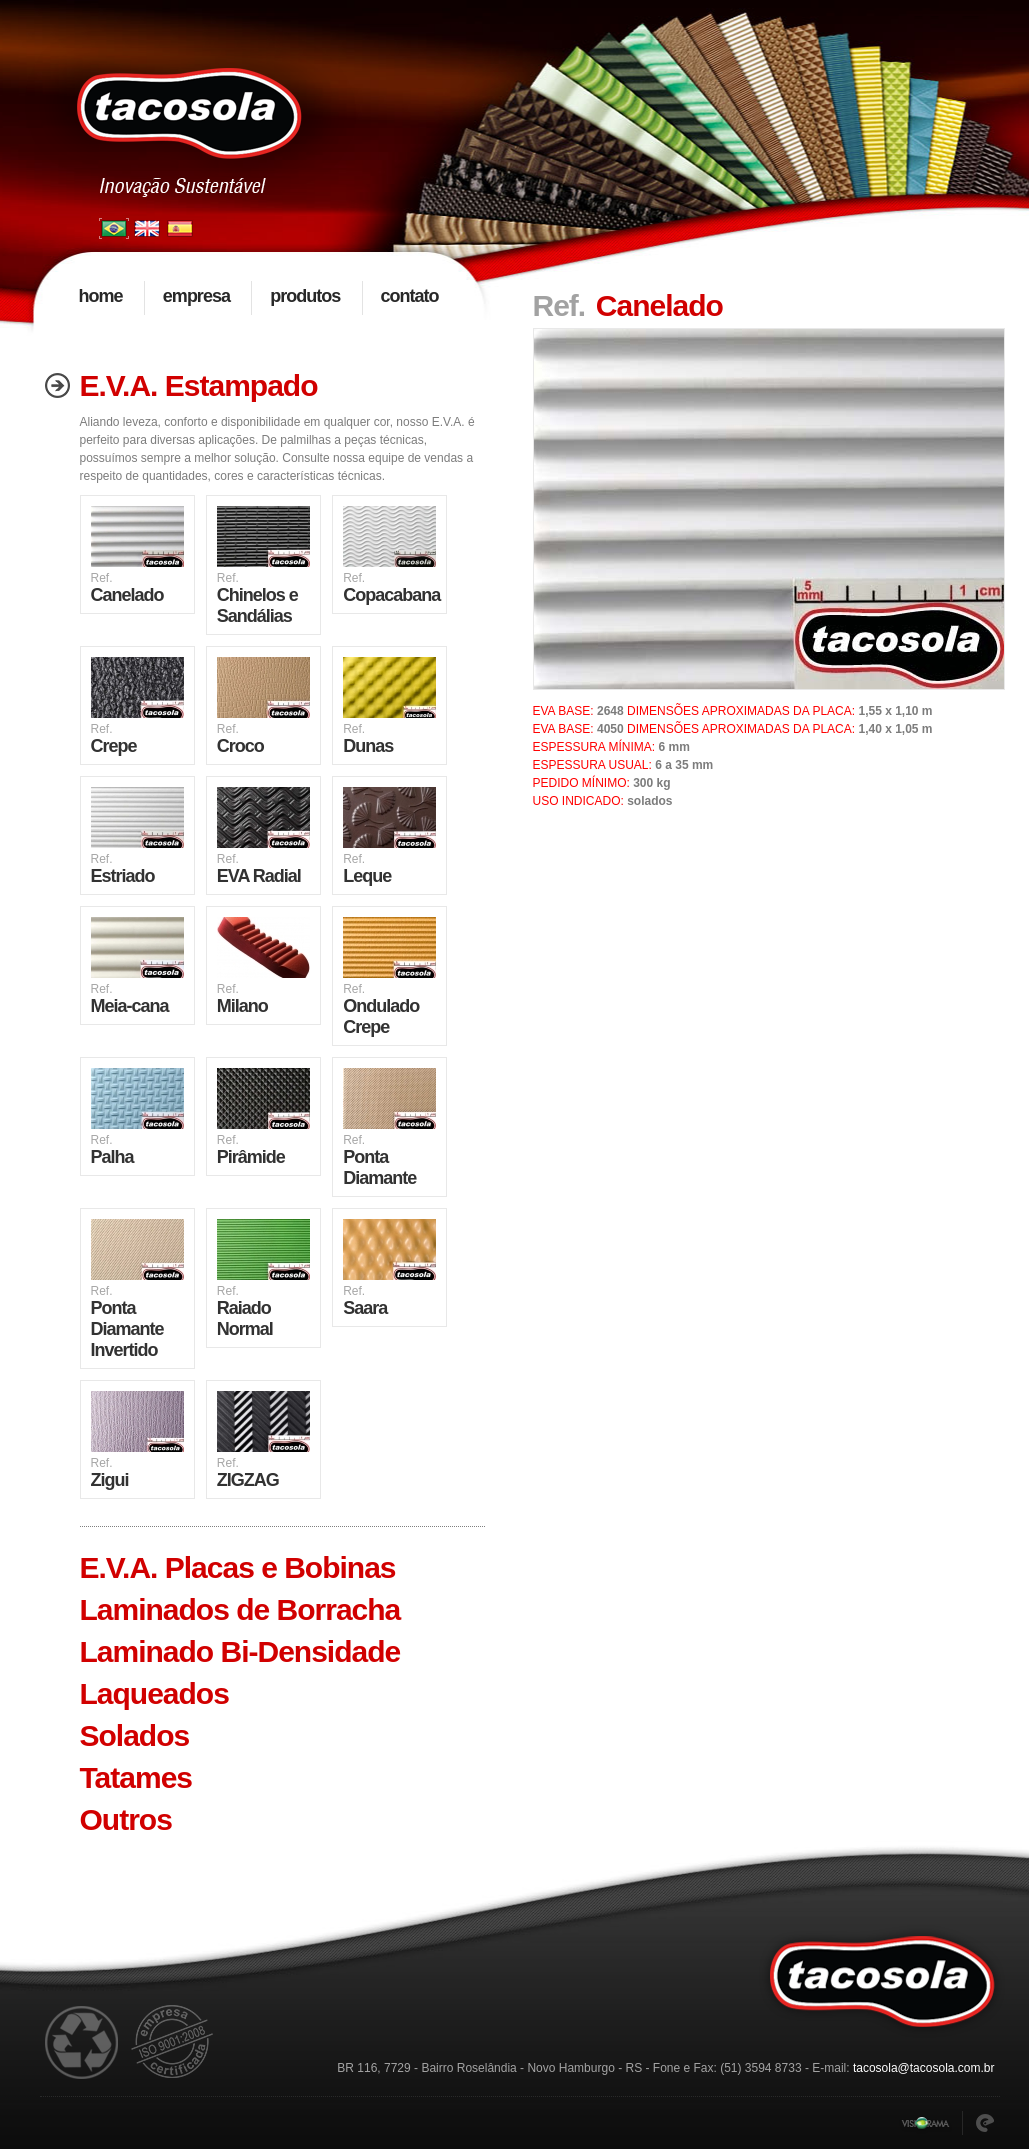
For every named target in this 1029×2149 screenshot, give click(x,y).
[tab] (260, 386)
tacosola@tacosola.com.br (924, 2068)
